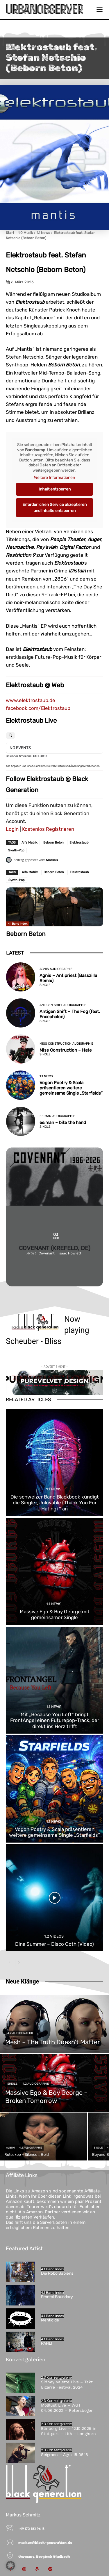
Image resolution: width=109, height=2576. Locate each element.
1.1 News (43, 233)
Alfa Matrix (29, 842)
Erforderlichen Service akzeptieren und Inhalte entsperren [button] (54, 507)
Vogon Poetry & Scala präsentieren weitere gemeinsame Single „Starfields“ (71, 1088)
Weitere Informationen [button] (54, 477)
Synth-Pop (16, 850)
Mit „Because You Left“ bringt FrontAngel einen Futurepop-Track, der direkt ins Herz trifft (54, 1720)
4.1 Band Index (17, 924)
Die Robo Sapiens (57, 2273)
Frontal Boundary (57, 2296)
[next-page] (18, 1962)
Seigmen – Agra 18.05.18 (64, 2454)
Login (12, 829)
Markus (52, 860)
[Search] (10, 735)
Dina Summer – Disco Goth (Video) (54, 1944)
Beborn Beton (53, 842)
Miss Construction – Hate (66, 1050)
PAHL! (46, 2343)
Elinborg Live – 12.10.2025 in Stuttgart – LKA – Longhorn (69, 2431)
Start (10, 233)
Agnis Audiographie (56, 969)
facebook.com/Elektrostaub (38, 708)
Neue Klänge (22, 1981)
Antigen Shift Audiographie (63, 1005)
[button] (10, 2565)
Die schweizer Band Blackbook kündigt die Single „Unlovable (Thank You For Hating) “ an (54, 1503)
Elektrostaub (79, 842)
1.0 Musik (25, 233)
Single (45, 985)
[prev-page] (9, 1962)
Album (10, 2147)
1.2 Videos (54, 1936)
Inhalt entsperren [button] (55, 488)
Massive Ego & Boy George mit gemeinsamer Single (55, 1614)
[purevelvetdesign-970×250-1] (54, 1382)
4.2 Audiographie (20, 2033)
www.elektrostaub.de (30, 700)
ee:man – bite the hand (63, 1122)
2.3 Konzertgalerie (56, 2377)
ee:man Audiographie (57, 1116)
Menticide (50, 2320)
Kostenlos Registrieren (48, 829)
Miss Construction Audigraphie (66, 1043)
